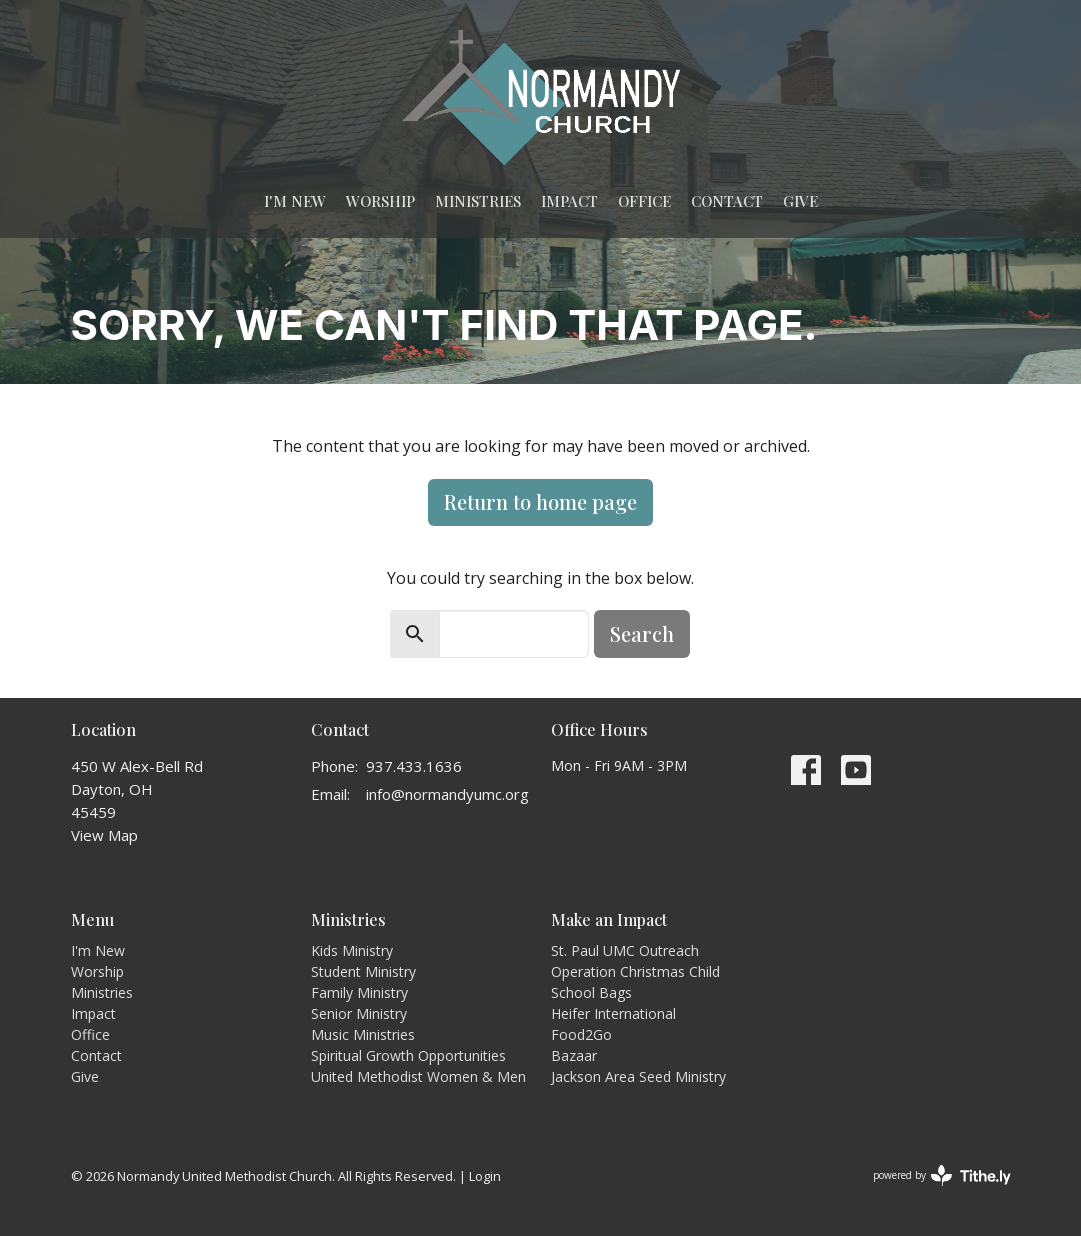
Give (800, 201)
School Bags (591, 992)
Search (642, 633)
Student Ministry (363, 971)
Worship (380, 201)
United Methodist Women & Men (418, 1076)
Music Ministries (363, 1034)
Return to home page (540, 501)
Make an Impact (609, 919)
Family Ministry (359, 992)
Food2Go (581, 1034)
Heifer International (613, 1013)
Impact (569, 201)
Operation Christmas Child (635, 971)
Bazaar (574, 1055)
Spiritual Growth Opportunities (408, 1055)
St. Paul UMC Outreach (625, 950)
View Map (104, 835)
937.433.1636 (414, 766)
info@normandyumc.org (447, 794)
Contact (727, 201)
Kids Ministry (352, 950)
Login (485, 1176)
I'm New (295, 201)
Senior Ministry (359, 1013)
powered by (942, 1175)
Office (644, 201)
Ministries (478, 201)
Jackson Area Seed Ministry (638, 1076)
